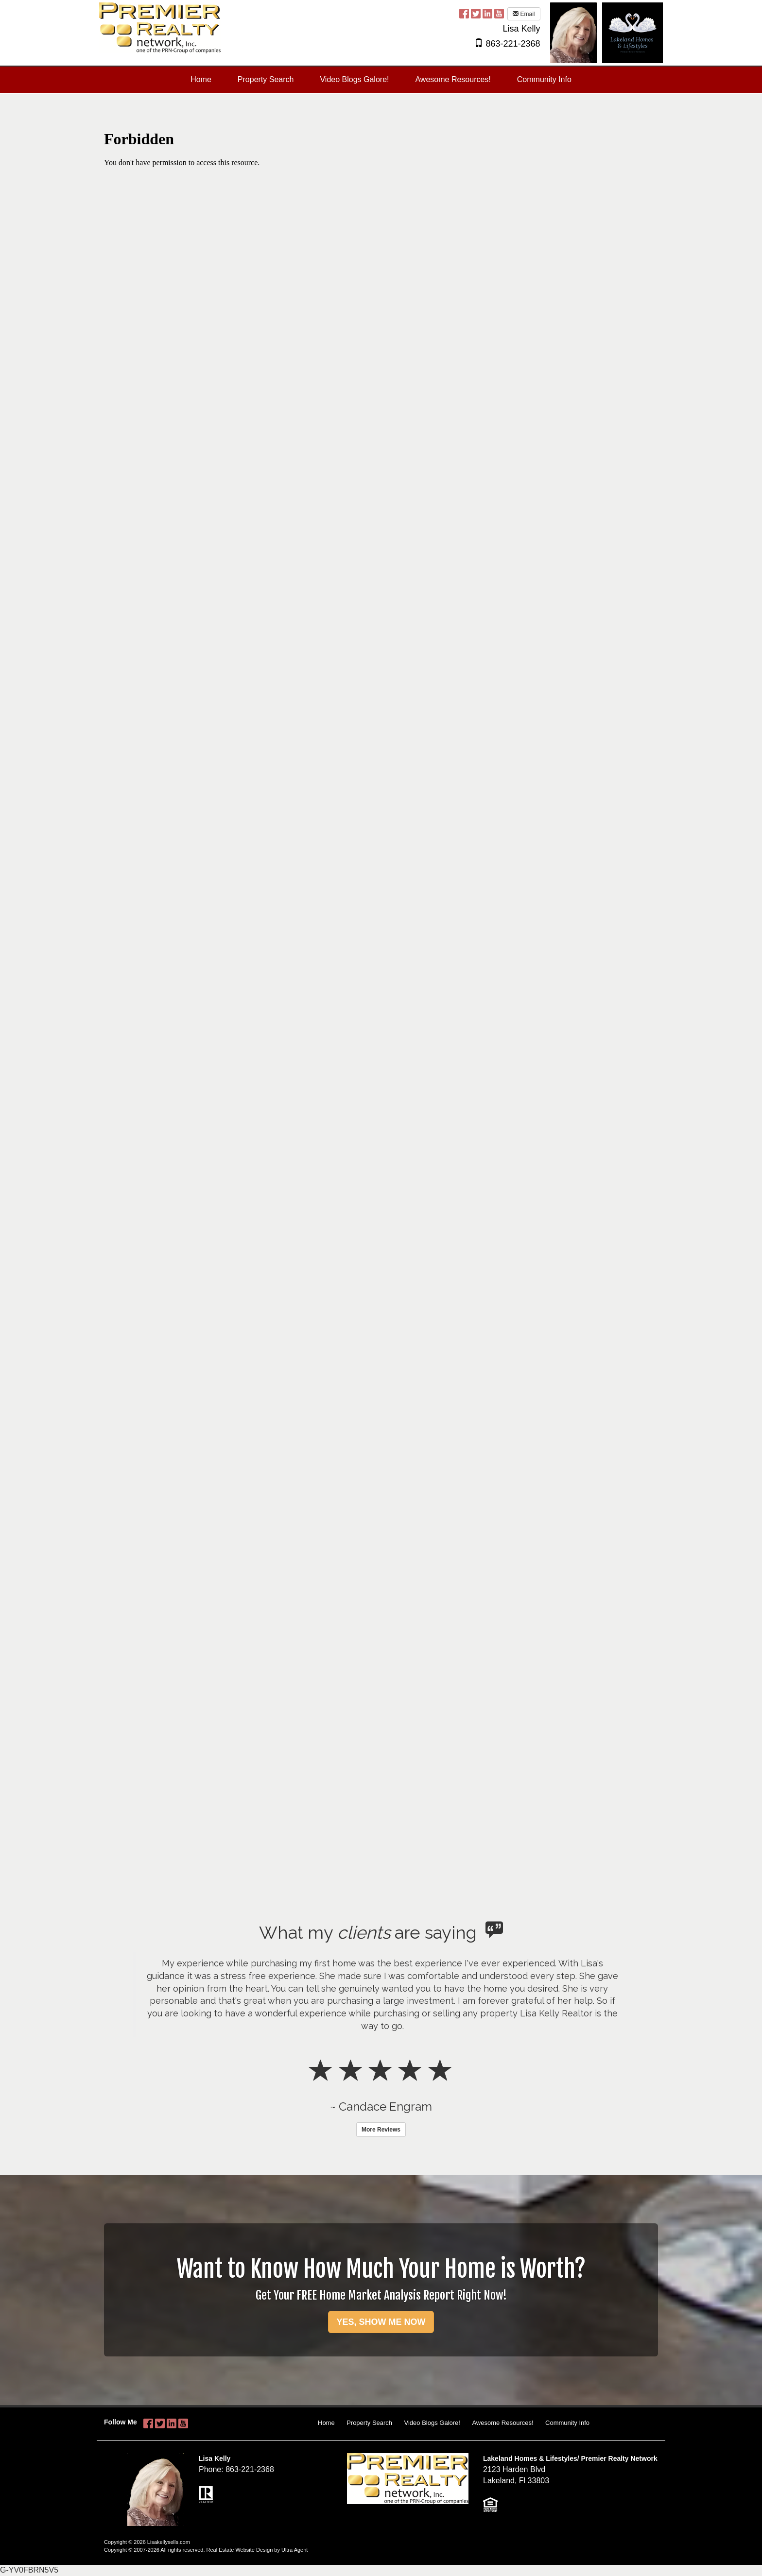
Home (326, 2422)
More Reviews (381, 2129)
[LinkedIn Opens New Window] (487, 13)
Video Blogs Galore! (432, 2422)
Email (524, 14)
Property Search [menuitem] (266, 79)
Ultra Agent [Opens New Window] (294, 2550)
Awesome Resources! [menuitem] (452, 79)
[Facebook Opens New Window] (464, 13)
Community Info (567, 2422)
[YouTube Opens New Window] (499, 13)
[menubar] (381, 80)
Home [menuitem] (200, 79)
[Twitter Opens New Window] (476, 13)
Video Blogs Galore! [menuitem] (354, 79)
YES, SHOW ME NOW (380, 2322)
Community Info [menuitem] (544, 79)
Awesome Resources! (502, 2422)
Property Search (369, 2422)
